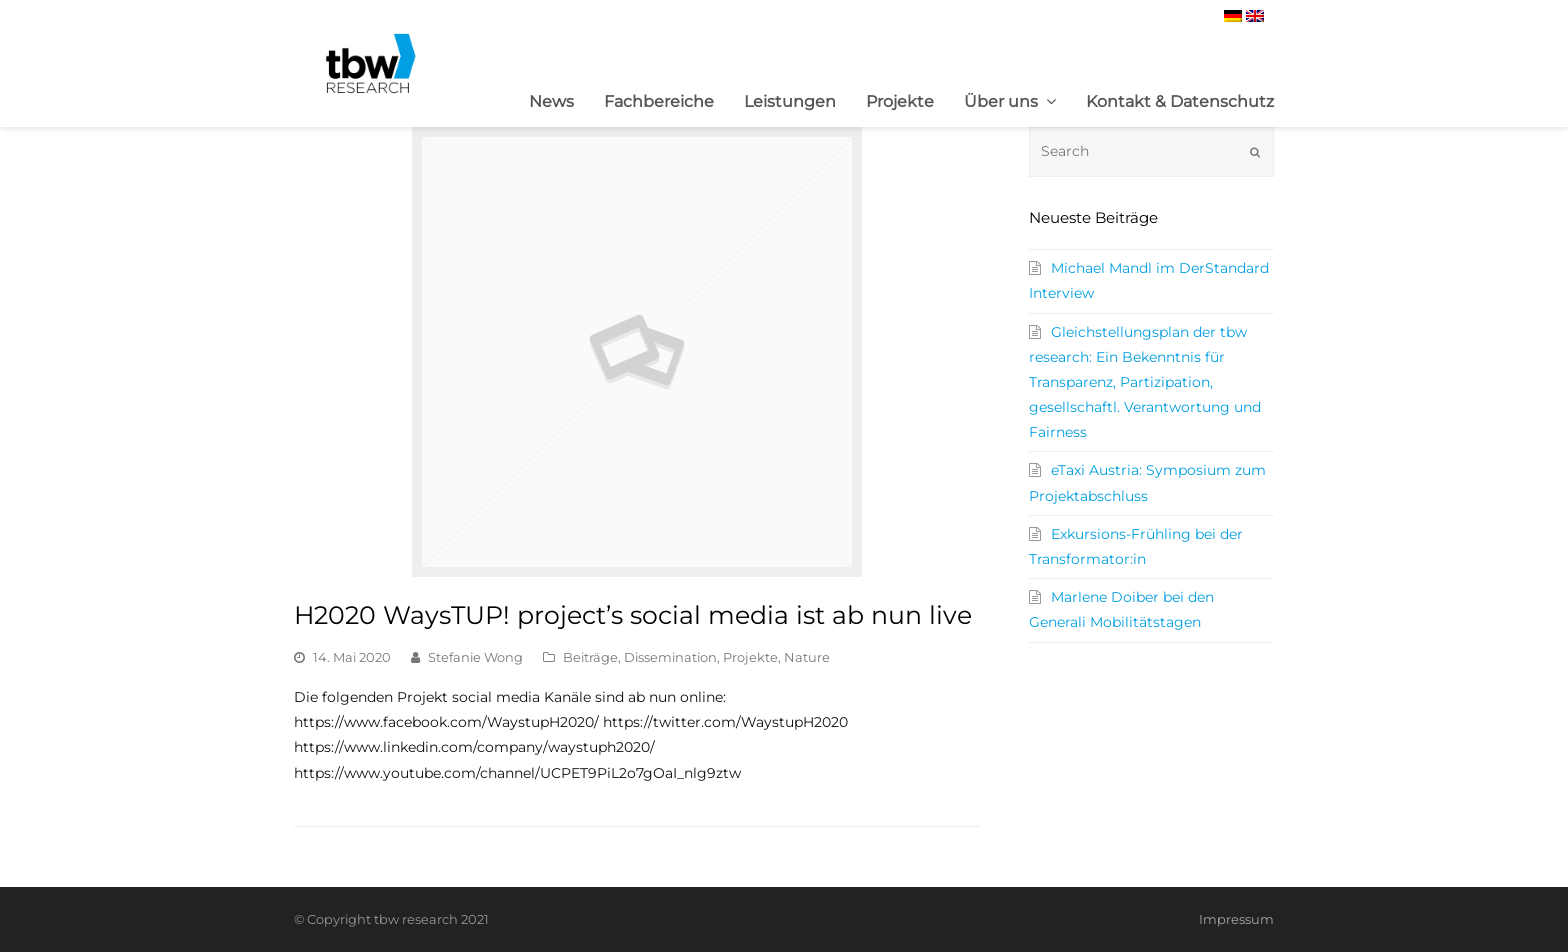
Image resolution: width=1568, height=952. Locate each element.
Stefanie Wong (475, 657)
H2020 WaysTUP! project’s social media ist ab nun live (633, 615)
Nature (807, 657)
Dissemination (670, 657)
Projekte (750, 657)
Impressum (1236, 919)
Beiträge (590, 657)
